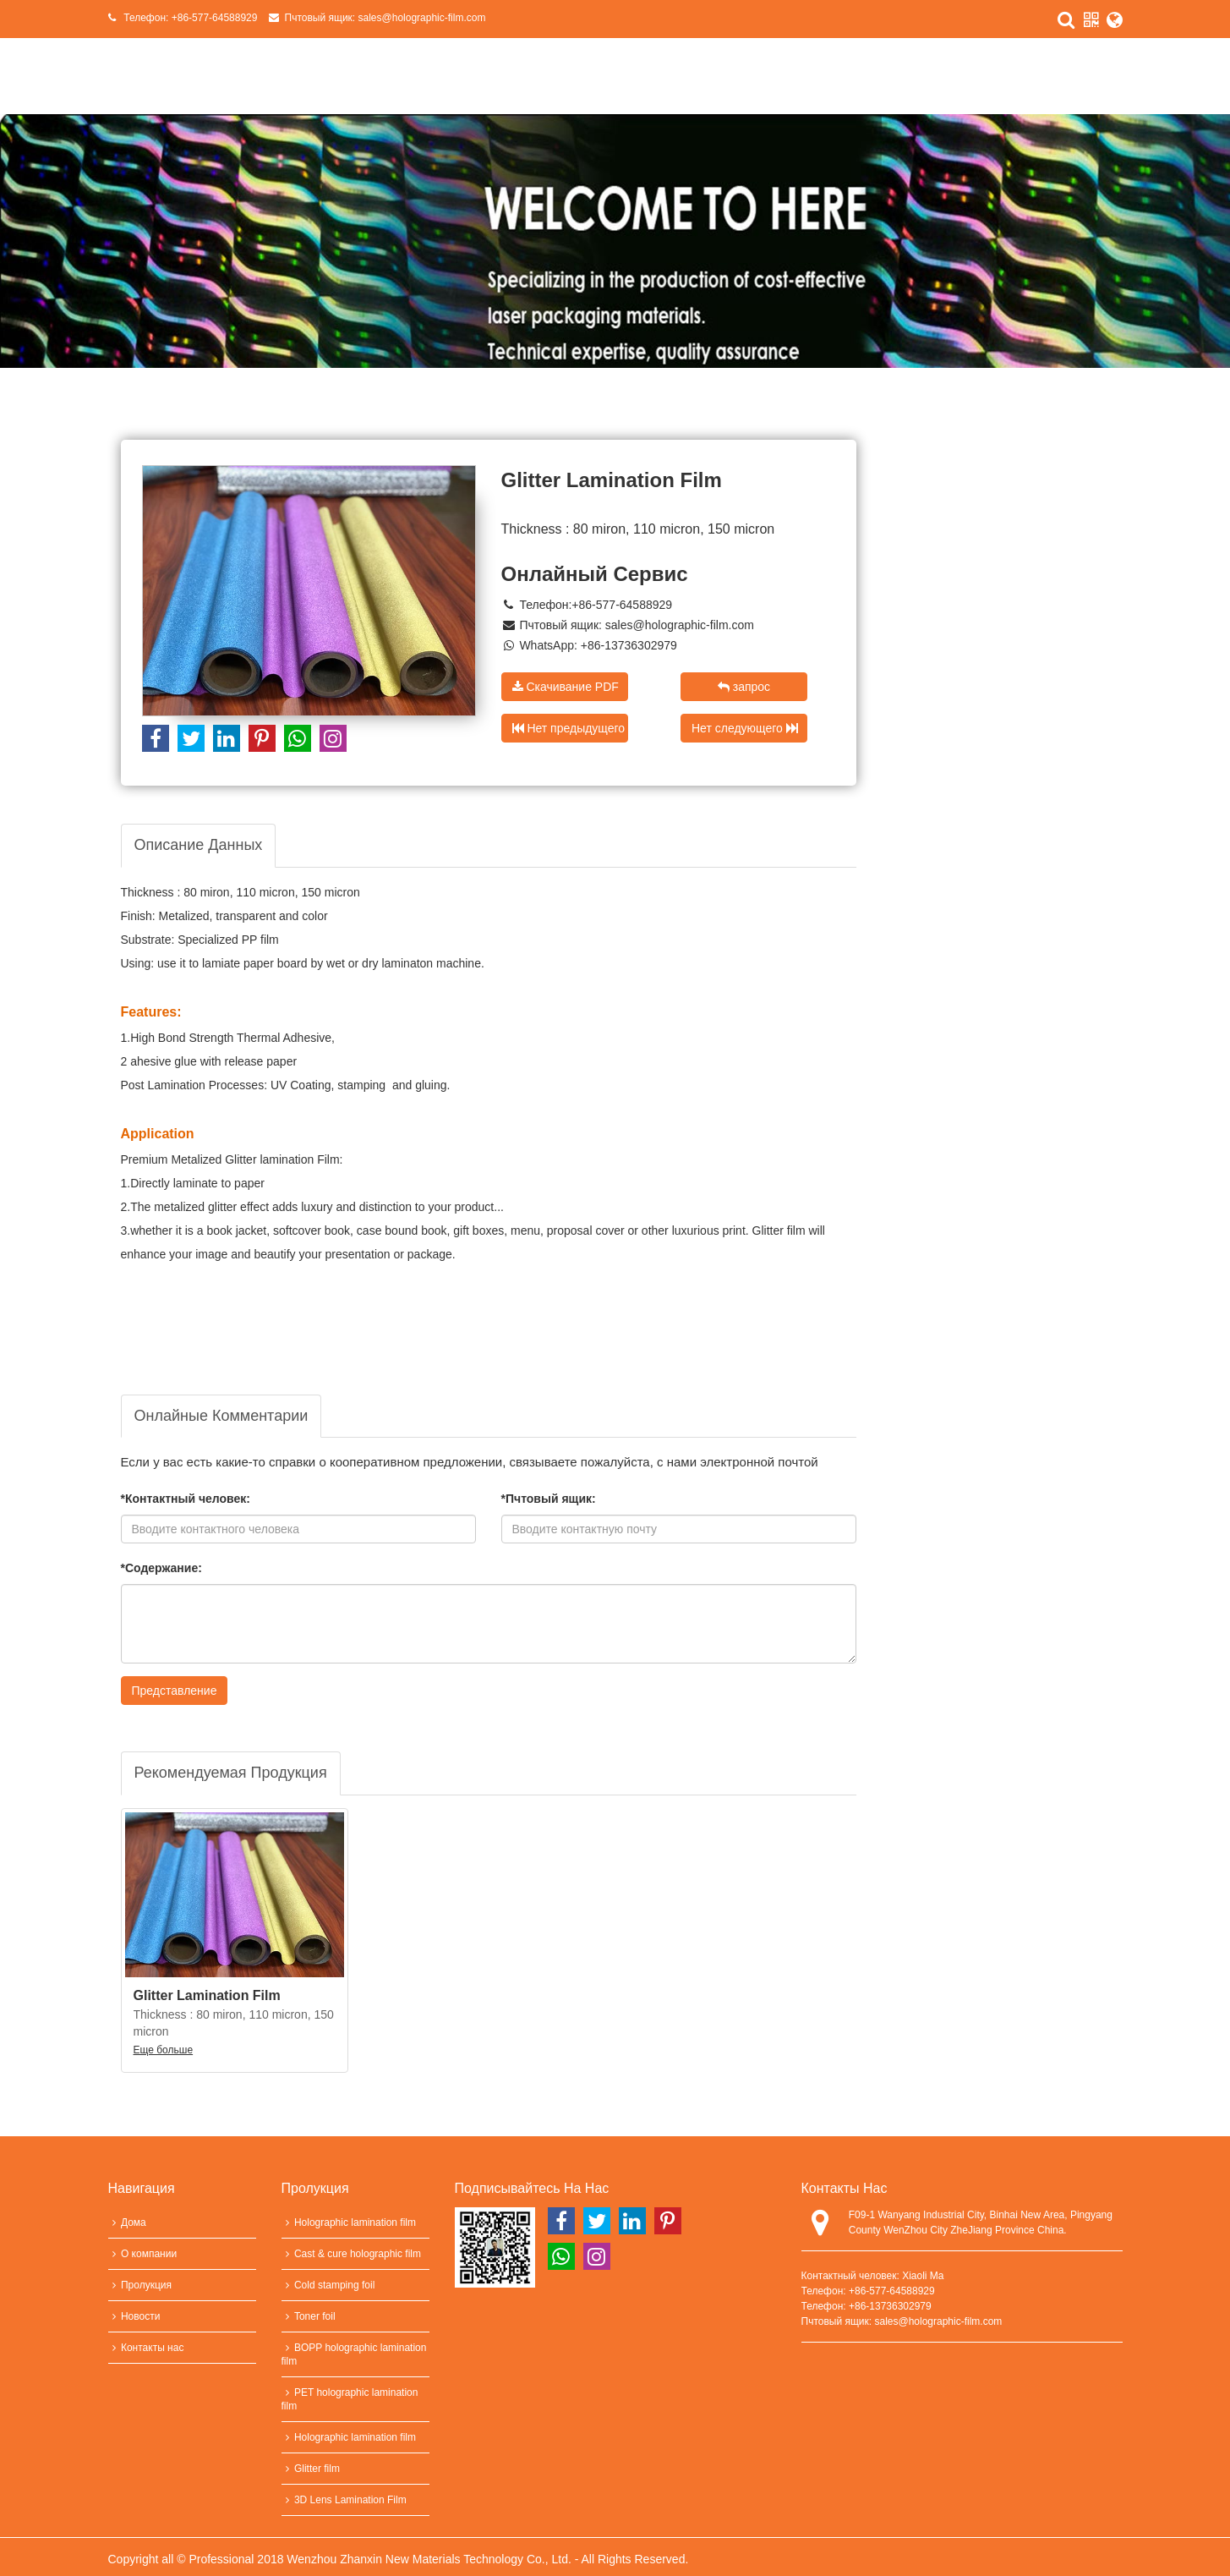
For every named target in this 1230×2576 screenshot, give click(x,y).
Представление (174, 1690)
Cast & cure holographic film (352, 2254)
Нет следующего (745, 728)
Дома (127, 2222)
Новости (134, 2316)
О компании (143, 2254)
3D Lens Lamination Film (344, 2500)
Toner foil (309, 2316)
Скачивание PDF (565, 686)
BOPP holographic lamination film (354, 2354)
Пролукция (140, 2285)
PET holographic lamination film (350, 2399)
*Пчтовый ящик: (548, 1498)
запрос (744, 686)
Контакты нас (146, 2348)
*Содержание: (161, 1568)
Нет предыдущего (569, 728)
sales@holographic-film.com (422, 18)
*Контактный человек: (185, 1498)
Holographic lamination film (349, 2222)
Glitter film (311, 2469)
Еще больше (164, 2050)
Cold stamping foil (328, 2285)
